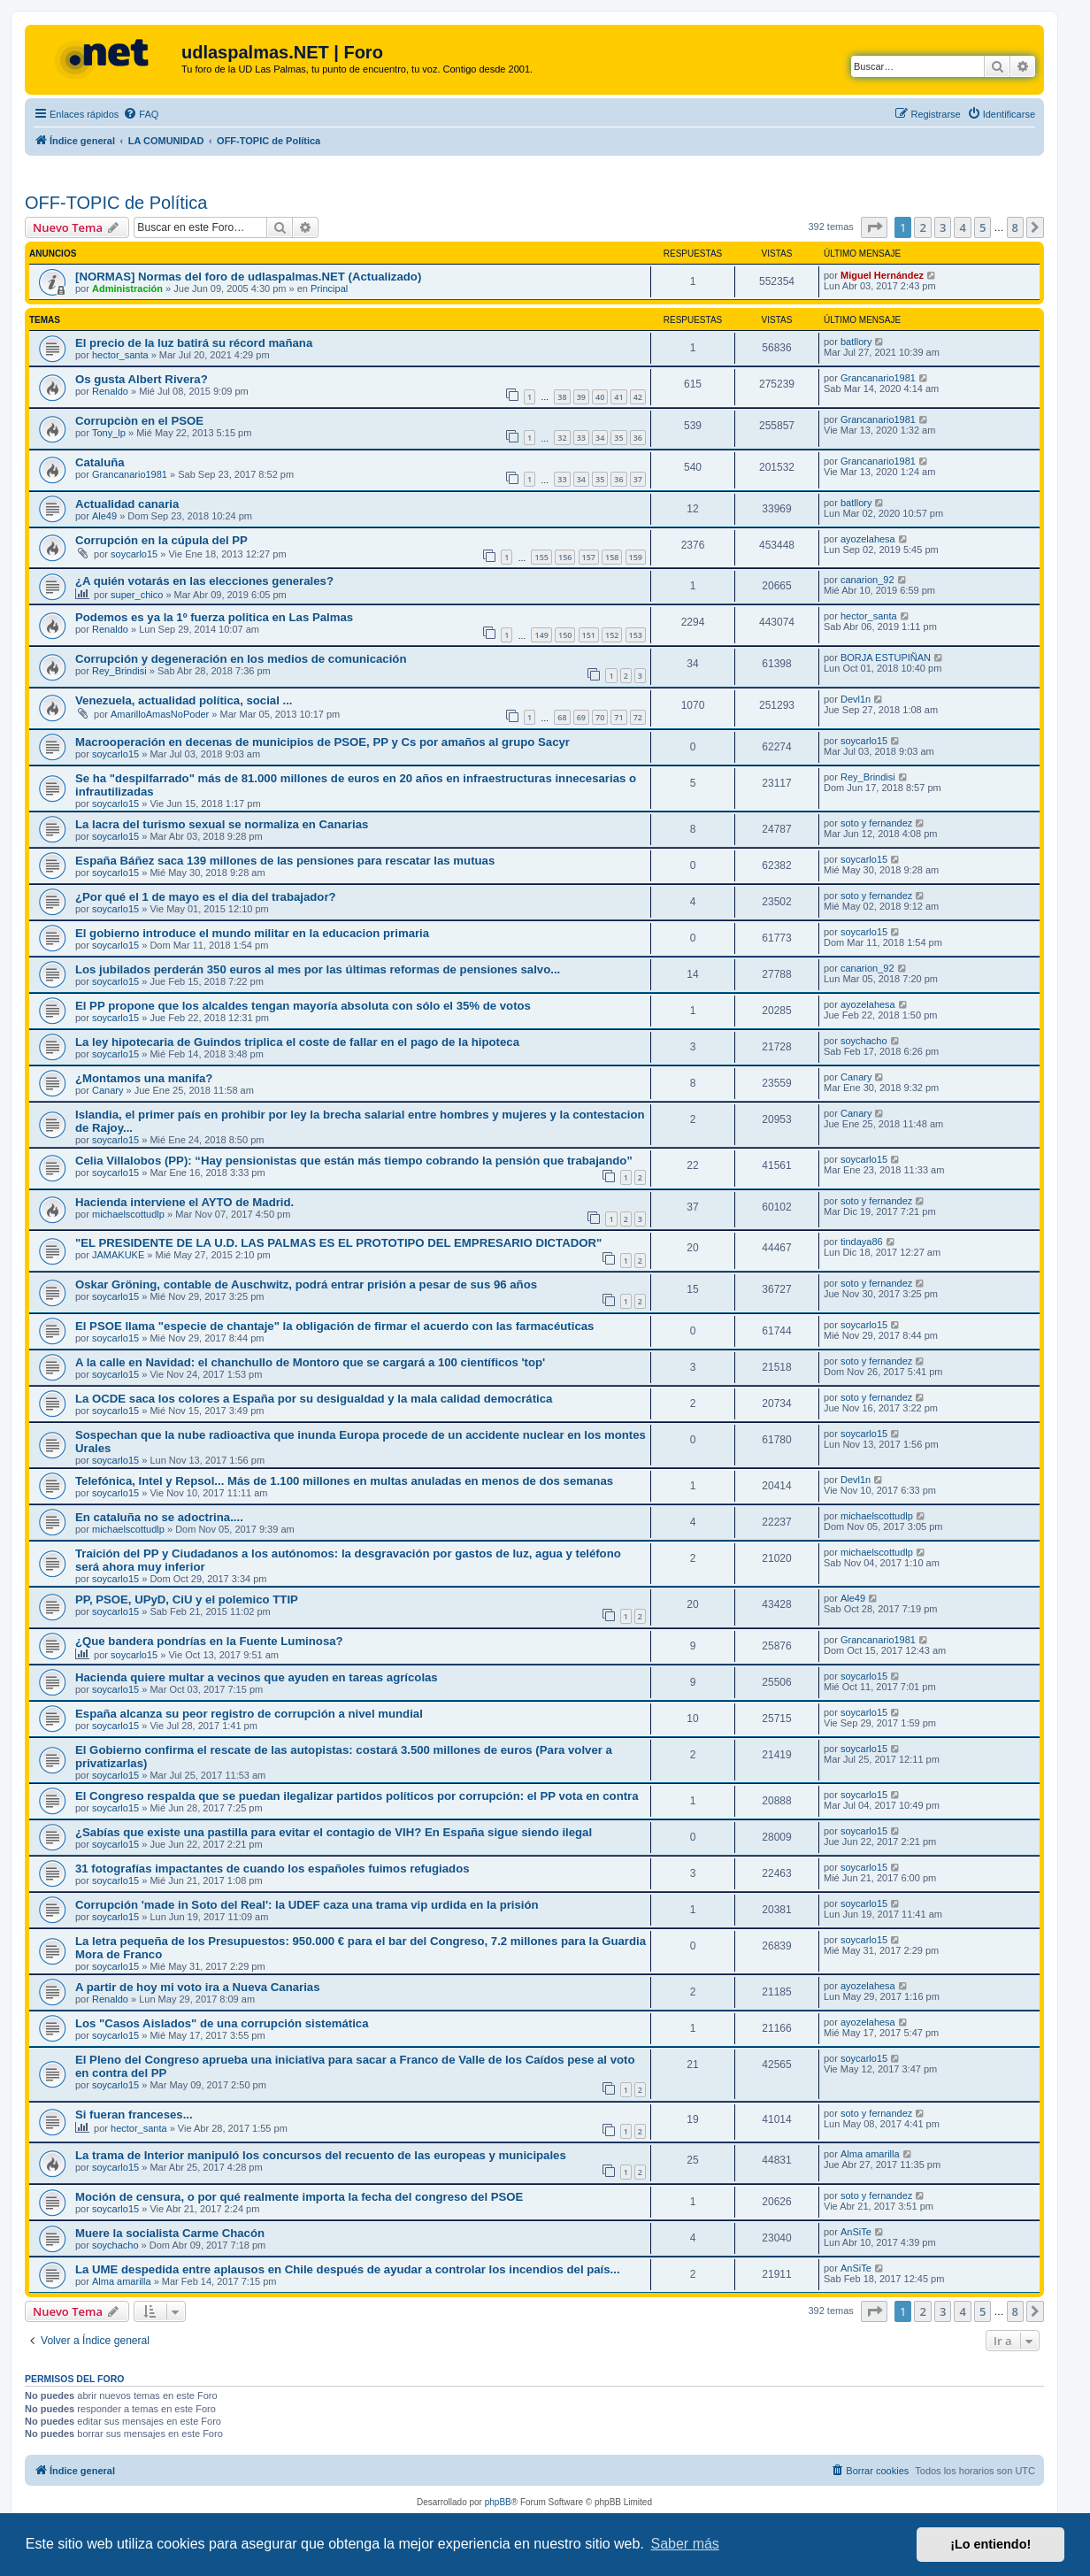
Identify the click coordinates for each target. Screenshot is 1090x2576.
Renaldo (110, 391)
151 (588, 635)
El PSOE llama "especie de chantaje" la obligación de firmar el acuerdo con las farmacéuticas (334, 1326)
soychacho (864, 1040)
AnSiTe (856, 2231)
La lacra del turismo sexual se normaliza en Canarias (221, 824)
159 (635, 557)
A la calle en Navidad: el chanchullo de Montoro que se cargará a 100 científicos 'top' (310, 1362)
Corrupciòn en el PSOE (139, 420)
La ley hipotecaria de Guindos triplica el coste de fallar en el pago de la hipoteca (297, 1042)
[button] (874, 227)
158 (611, 557)
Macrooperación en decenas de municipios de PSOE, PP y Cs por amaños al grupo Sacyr (322, 742)
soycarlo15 (134, 554)
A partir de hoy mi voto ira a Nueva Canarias (197, 1987)
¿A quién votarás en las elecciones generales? (204, 581)
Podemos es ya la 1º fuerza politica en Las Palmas (214, 617)
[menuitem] (140, 114)
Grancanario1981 (878, 378)
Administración (127, 288)
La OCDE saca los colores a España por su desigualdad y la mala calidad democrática (313, 1398)
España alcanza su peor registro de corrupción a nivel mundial (249, 1713)
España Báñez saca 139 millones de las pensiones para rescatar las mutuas (285, 860)
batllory (856, 341)
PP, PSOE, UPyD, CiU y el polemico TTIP (186, 1599)
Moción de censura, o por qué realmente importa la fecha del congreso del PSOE (299, 2196)
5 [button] (982, 227)
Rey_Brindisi (119, 670)
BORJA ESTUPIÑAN (886, 657)
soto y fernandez (876, 823)
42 (637, 397)
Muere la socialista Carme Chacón (170, 2233)
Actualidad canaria (127, 504)
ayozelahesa (868, 539)
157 (588, 557)
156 (565, 557)
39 (581, 397)
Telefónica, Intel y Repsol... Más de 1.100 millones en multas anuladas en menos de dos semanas (344, 1481)
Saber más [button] (685, 2543)
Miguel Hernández (882, 275)
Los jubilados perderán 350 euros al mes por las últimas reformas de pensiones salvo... (317, 969)
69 (581, 717)
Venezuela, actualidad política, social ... (184, 700)
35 (618, 437)
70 (599, 717)
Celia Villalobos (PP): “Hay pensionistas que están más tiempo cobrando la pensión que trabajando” (354, 1160)
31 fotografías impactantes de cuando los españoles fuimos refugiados (272, 1868)
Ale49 (104, 516)
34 (599, 437)
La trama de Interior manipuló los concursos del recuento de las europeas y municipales (320, 2155)
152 (611, 635)
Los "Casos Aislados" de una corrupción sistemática (222, 2023)
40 (599, 397)
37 (637, 479)
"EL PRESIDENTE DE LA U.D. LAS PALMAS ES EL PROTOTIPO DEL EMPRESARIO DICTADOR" (338, 1243)
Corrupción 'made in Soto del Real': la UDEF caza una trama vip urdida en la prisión (307, 1904)
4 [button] (962, 227)
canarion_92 (867, 579)
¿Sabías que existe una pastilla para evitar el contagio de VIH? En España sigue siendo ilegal (333, 1832)
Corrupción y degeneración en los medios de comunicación (240, 658)
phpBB (498, 2502)
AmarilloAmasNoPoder (160, 714)
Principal (329, 288)
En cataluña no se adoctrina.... (159, 1517)
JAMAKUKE (118, 1255)
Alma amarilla (870, 2154)
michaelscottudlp (128, 1214)
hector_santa (120, 355)
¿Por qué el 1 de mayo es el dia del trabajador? (205, 897)
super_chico (137, 594)
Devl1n (856, 699)
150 (565, 635)
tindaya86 (862, 1241)
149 (541, 635)
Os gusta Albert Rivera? (141, 379)
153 (635, 635)
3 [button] (943, 227)
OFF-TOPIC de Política (116, 202)
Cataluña (100, 462)
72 (637, 717)
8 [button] (1015, 227)
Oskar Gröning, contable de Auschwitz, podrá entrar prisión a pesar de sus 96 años (306, 1284)
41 (618, 397)
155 (541, 557)
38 (561, 397)
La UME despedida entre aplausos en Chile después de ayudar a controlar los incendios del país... (347, 2269)
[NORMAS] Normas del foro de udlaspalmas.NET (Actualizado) (248, 276)
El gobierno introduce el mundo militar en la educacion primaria (252, 933)
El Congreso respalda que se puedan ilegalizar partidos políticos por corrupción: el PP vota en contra (357, 1796)
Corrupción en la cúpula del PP (161, 540)
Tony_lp (109, 432)
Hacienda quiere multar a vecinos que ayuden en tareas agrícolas (256, 1677)
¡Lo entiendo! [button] (990, 2544)
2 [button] (922, 227)
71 (618, 717)
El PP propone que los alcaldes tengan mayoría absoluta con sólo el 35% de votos (303, 1005)
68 (561, 717)
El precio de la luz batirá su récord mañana (193, 343)
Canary (107, 1090)
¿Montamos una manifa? (143, 1078)
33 (581, 437)
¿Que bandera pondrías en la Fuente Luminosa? (209, 1641)
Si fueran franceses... (134, 2114)
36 (637, 437)
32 (561, 437)
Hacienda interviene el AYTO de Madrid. (184, 1202)
